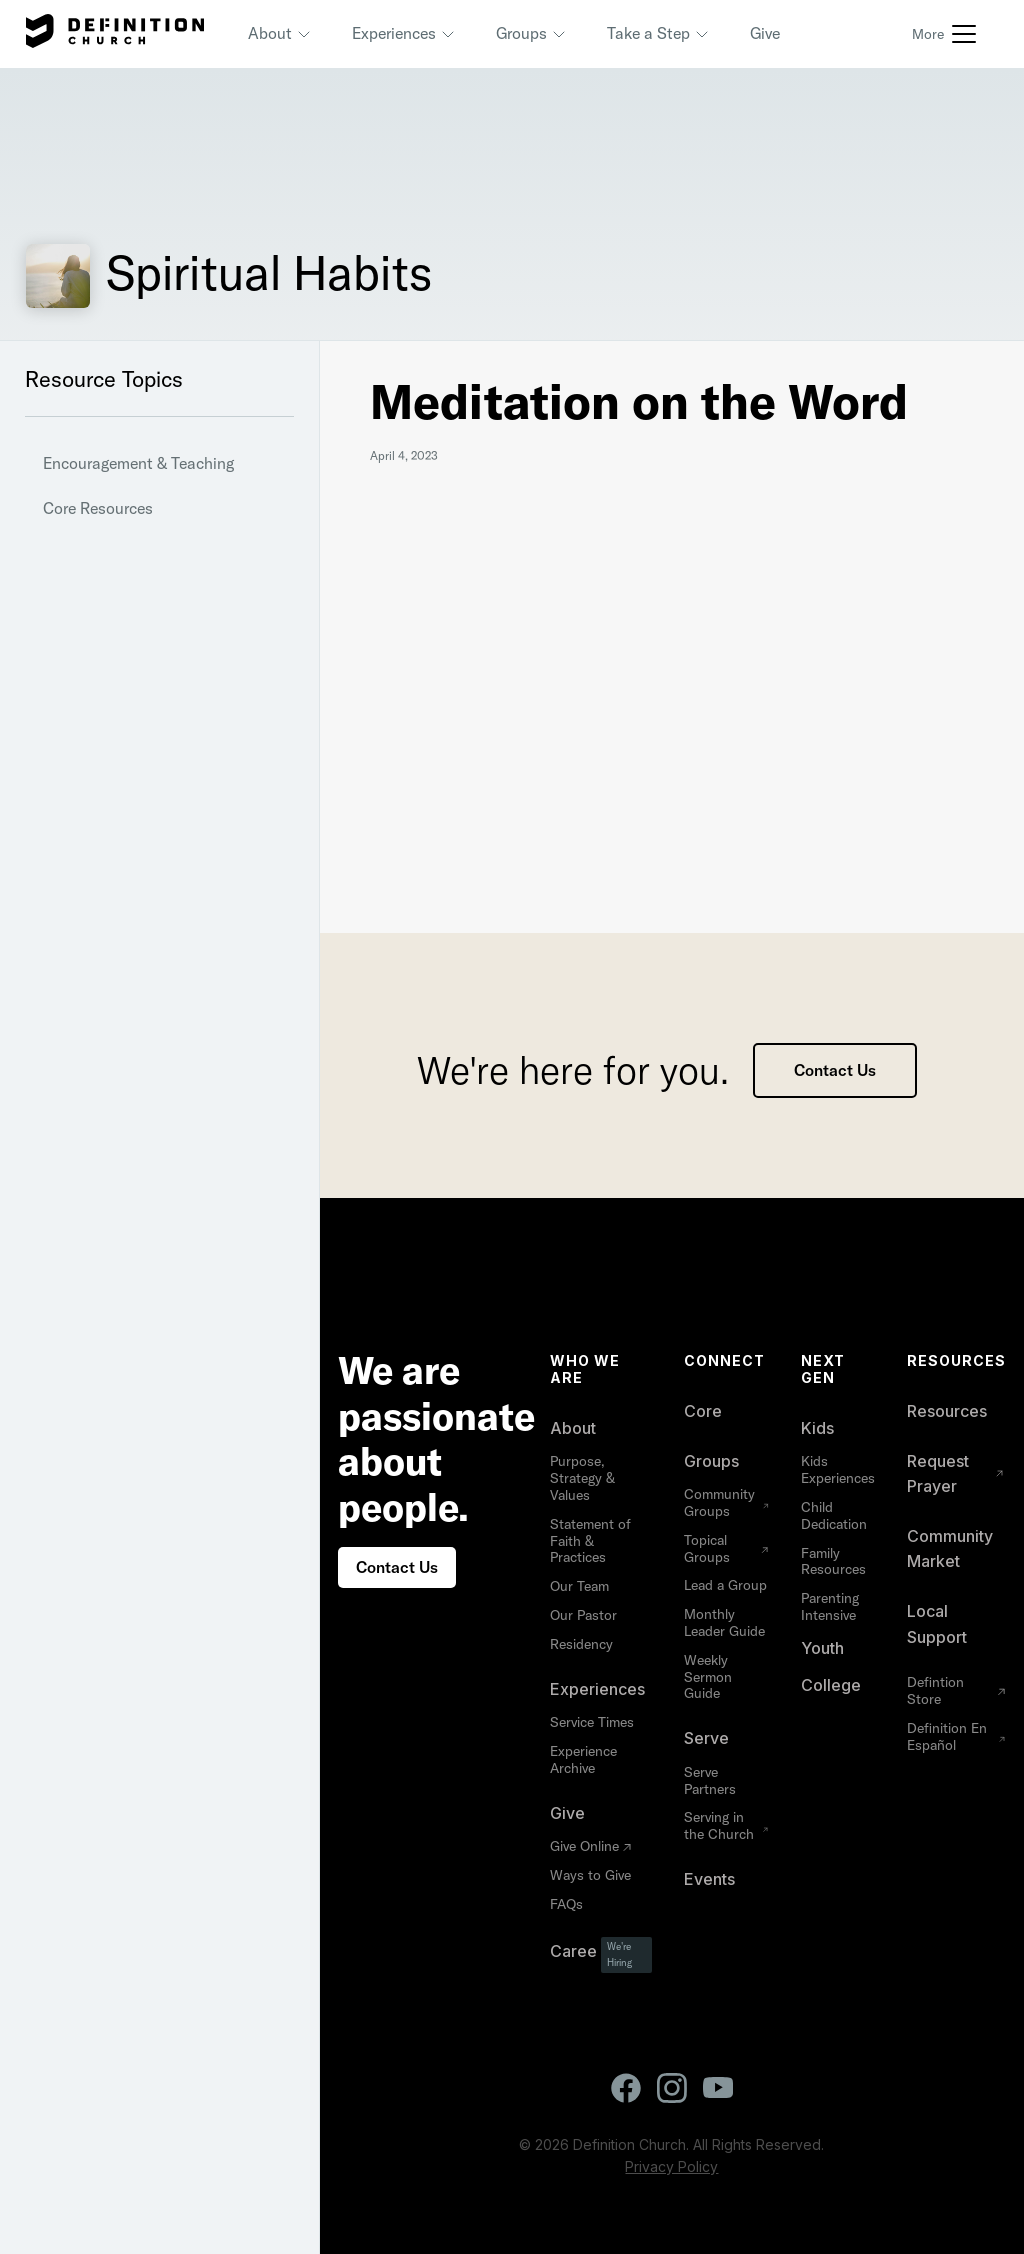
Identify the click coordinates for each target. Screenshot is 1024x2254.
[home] (115, 34)
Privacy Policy (671, 2166)
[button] (280, 34)
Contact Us (835, 1070)
